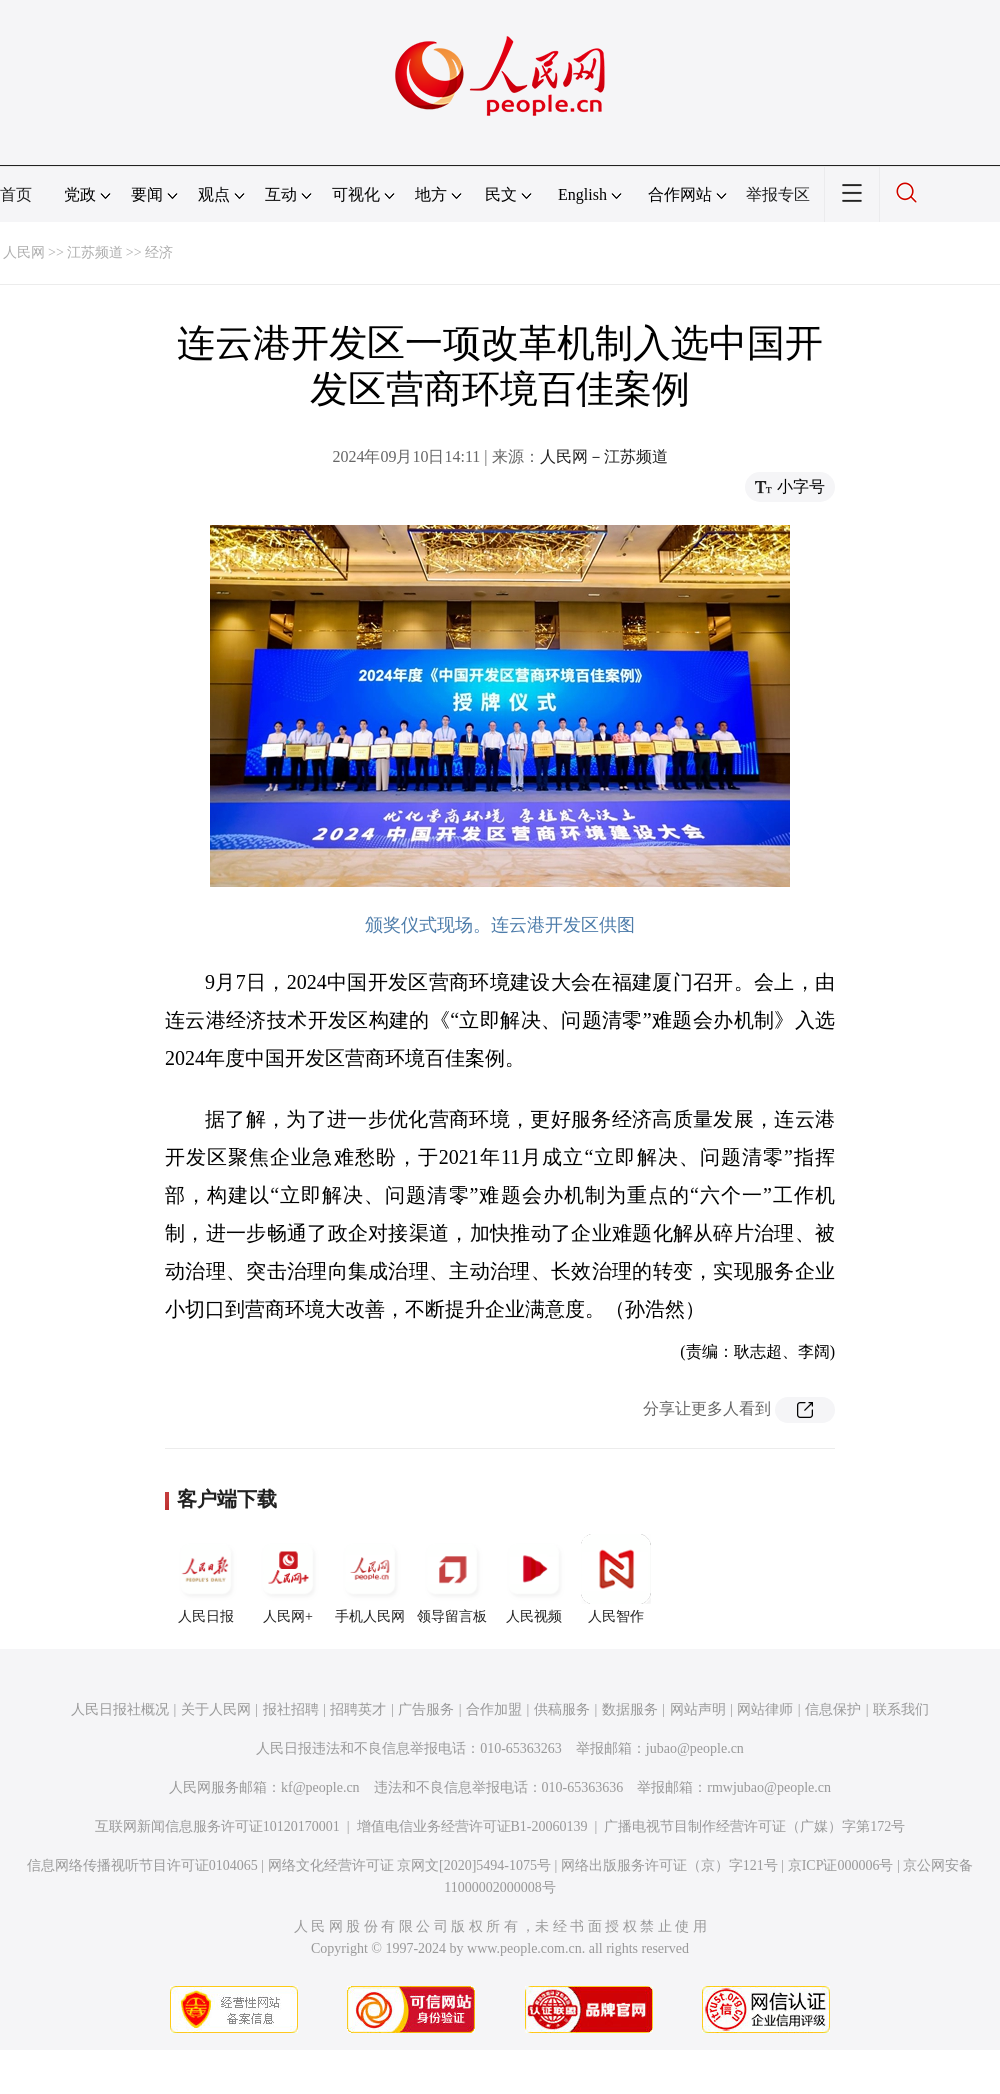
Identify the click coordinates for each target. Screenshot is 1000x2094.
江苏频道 (95, 252)
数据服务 (630, 1709)
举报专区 (778, 194)
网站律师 (765, 1709)
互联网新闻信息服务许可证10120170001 (217, 1826)
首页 (16, 194)
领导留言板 (452, 1579)
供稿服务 (562, 1709)
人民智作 (616, 1579)
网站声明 (698, 1709)
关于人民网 (216, 1709)
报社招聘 (291, 1709)
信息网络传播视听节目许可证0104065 (142, 1865)
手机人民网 (370, 1579)
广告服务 (426, 1709)
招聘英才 (358, 1709)
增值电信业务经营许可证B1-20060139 (472, 1826)
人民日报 (206, 1579)
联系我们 (901, 1709)
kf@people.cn (320, 1787)
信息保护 (833, 1709)
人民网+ (288, 1579)
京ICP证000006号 (841, 1865)
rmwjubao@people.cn (769, 1787)
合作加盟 (494, 1709)
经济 (159, 252)
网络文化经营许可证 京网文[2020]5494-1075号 (410, 1865)
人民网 (24, 252)
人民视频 (534, 1579)
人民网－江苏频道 (604, 456)
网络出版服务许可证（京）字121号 (669, 1865)
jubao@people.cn (695, 1748)
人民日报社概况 (120, 1709)
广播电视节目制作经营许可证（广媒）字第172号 (754, 1826)
